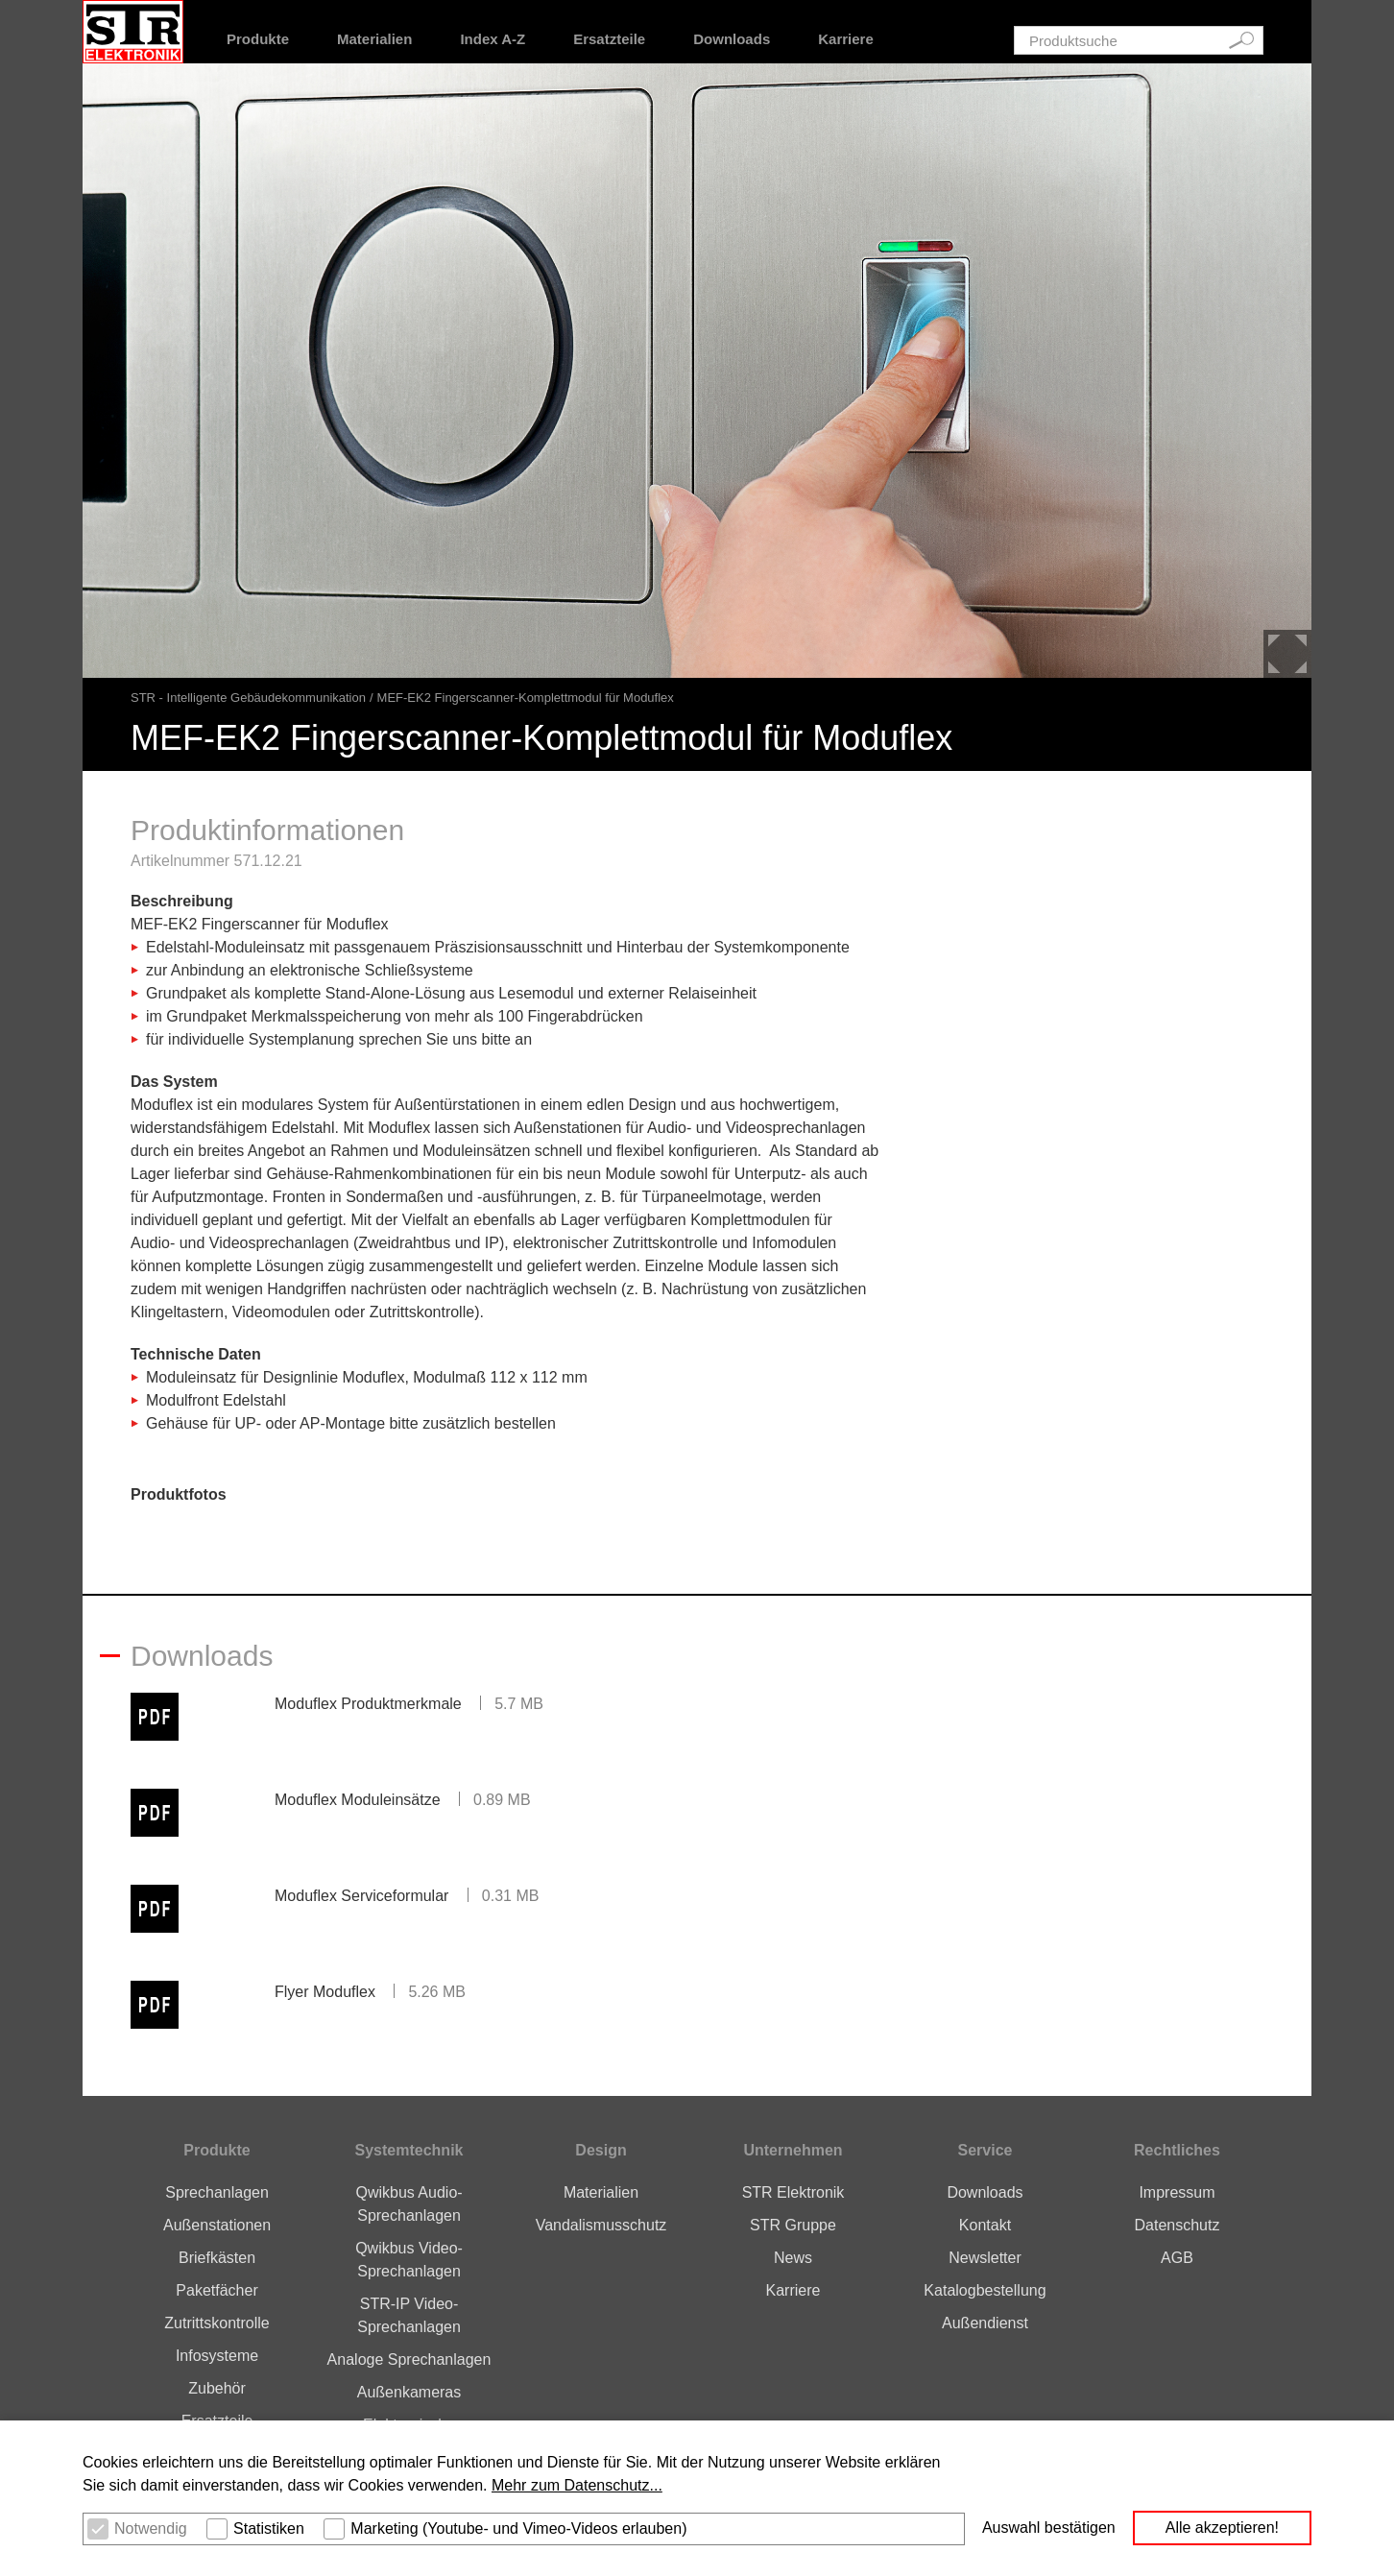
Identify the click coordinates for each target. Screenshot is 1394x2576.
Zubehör (217, 2388)
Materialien (374, 39)
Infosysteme (217, 2355)
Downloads (731, 39)
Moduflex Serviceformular (361, 1896)
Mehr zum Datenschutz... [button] (577, 2485)
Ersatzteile (609, 39)
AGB (1177, 2258)
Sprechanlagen (217, 2192)
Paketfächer (216, 2290)
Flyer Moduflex (325, 1992)
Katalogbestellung (985, 2290)
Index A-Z (492, 39)
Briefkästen (217, 2258)
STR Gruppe (793, 2225)
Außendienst (985, 2323)
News (793, 2258)
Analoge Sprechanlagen (409, 2359)
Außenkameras (409, 2392)
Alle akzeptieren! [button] (1222, 2527)
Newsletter (985, 2258)
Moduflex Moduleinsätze (358, 1800)
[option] (697, 370)
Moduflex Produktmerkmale (368, 1704)
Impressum (1176, 2192)
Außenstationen (217, 2225)
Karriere (846, 39)
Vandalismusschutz (601, 2225)
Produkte (258, 39)
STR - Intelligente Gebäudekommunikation (248, 697)
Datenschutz (1176, 2225)
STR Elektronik (793, 2192)
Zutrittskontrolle (216, 2323)
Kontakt (985, 2225)
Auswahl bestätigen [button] (1049, 2527)
